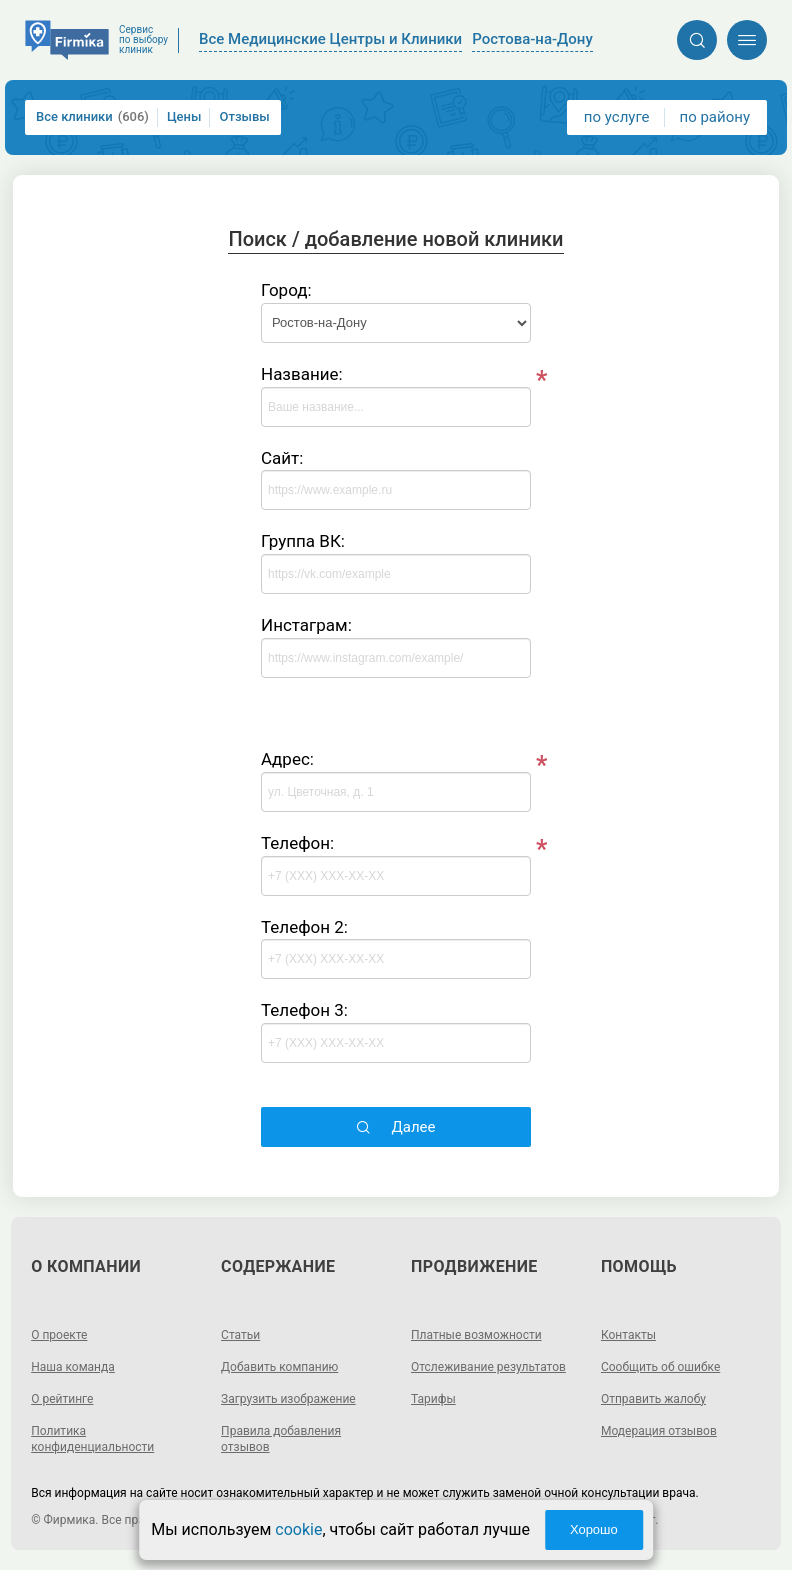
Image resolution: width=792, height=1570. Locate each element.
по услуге (617, 117)
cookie (298, 1529)
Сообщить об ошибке (660, 1367)
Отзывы (244, 116)
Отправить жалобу (653, 1399)
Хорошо (594, 1529)
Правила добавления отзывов (281, 1439)
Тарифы (433, 1399)
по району (715, 117)
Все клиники (92, 117)
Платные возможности (476, 1335)
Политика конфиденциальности (92, 1439)
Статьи (240, 1335)
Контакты (628, 1335)
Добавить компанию (279, 1367)
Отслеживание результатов (488, 1367)
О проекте (59, 1335)
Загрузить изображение (288, 1399)
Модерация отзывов (659, 1431)
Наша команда (73, 1367)
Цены (184, 116)
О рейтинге (62, 1399)
